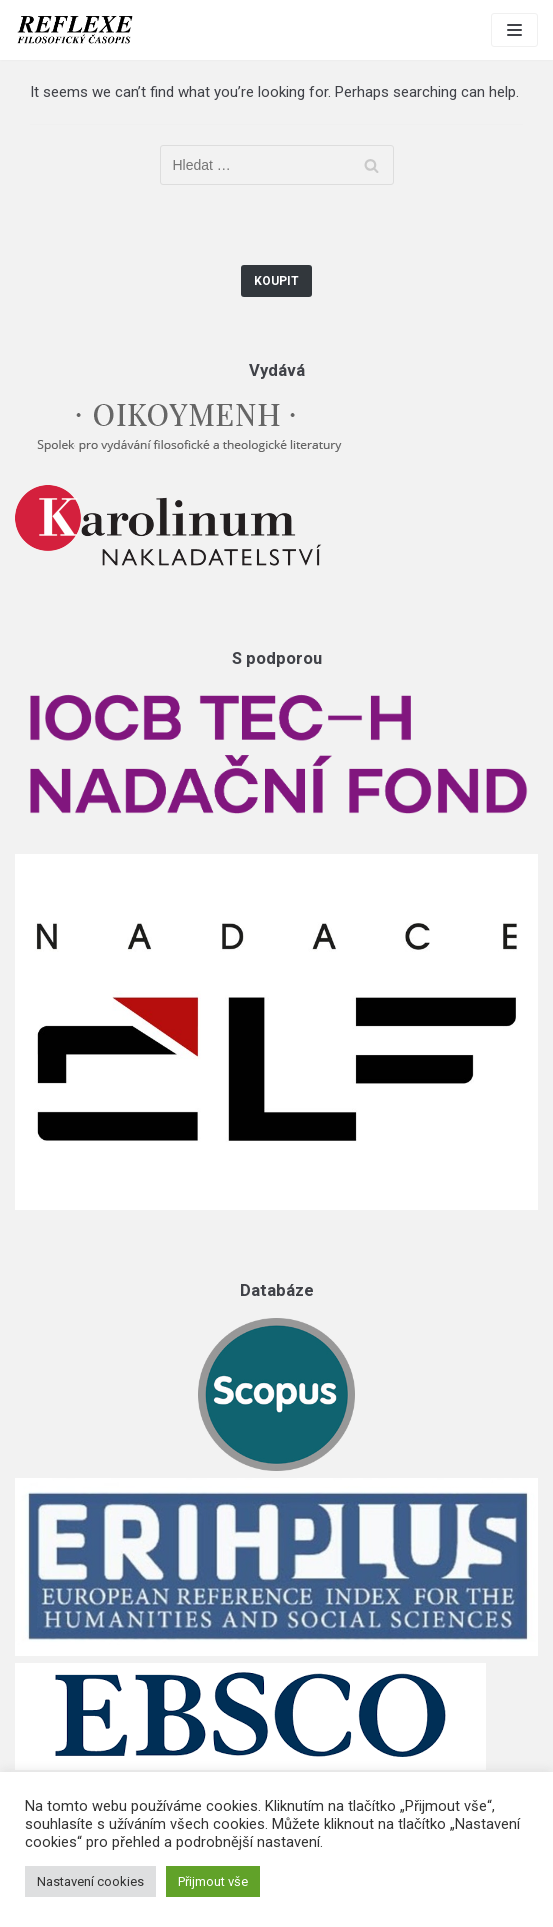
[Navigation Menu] (514, 30)
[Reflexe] (75, 30)
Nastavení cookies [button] (90, 1881)
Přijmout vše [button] (213, 1881)
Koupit (276, 281)
